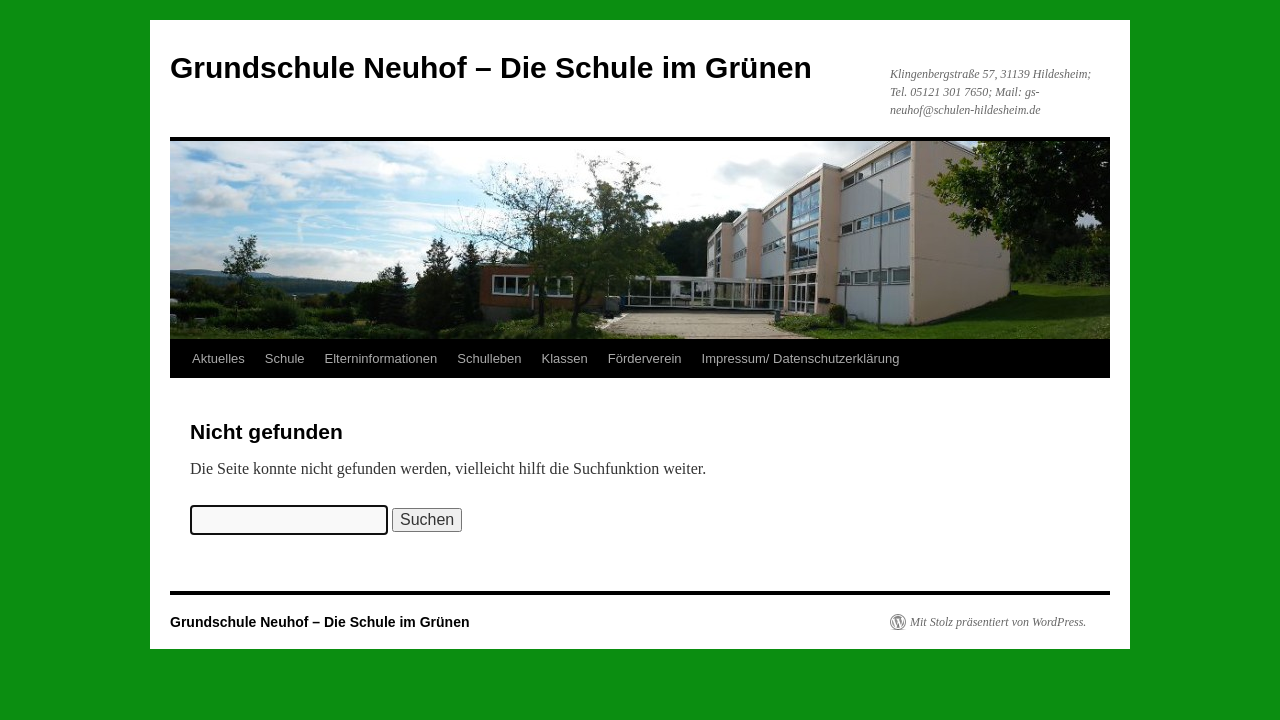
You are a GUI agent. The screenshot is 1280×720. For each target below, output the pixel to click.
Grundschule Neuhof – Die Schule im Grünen (491, 67)
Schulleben (489, 358)
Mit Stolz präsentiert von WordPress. (998, 622)
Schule (285, 358)
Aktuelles (218, 358)
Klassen (565, 358)
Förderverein (645, 358)
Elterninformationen (381, 358)
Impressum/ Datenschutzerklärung (801, 358)
